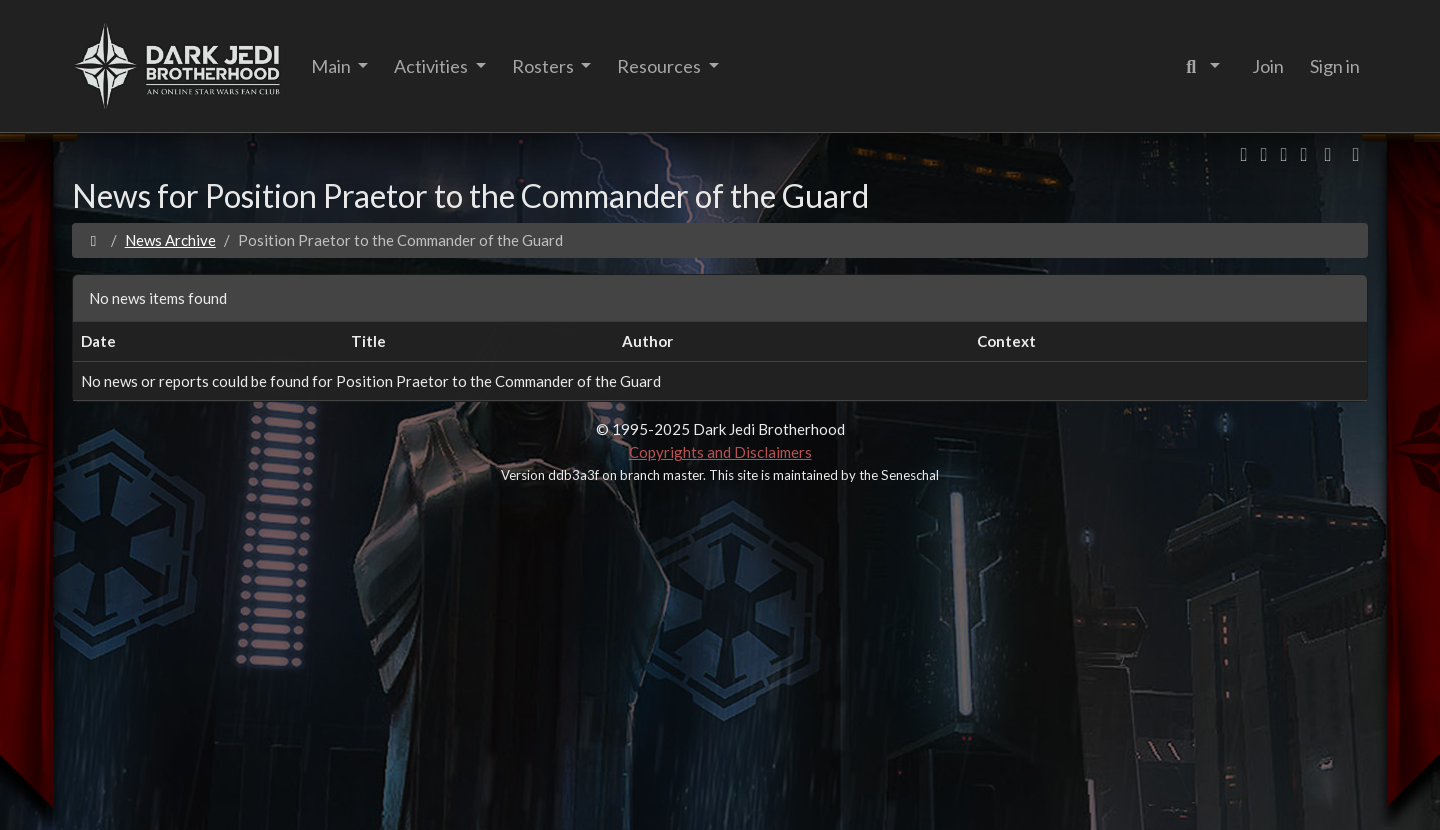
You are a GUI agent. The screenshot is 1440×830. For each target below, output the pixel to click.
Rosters (544, 66)
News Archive (170, 240)
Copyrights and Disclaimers (720, 452)
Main (332, 66)
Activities (432, 66)
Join (1268, 66)
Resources (660, 66)
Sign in (1335, 66)
